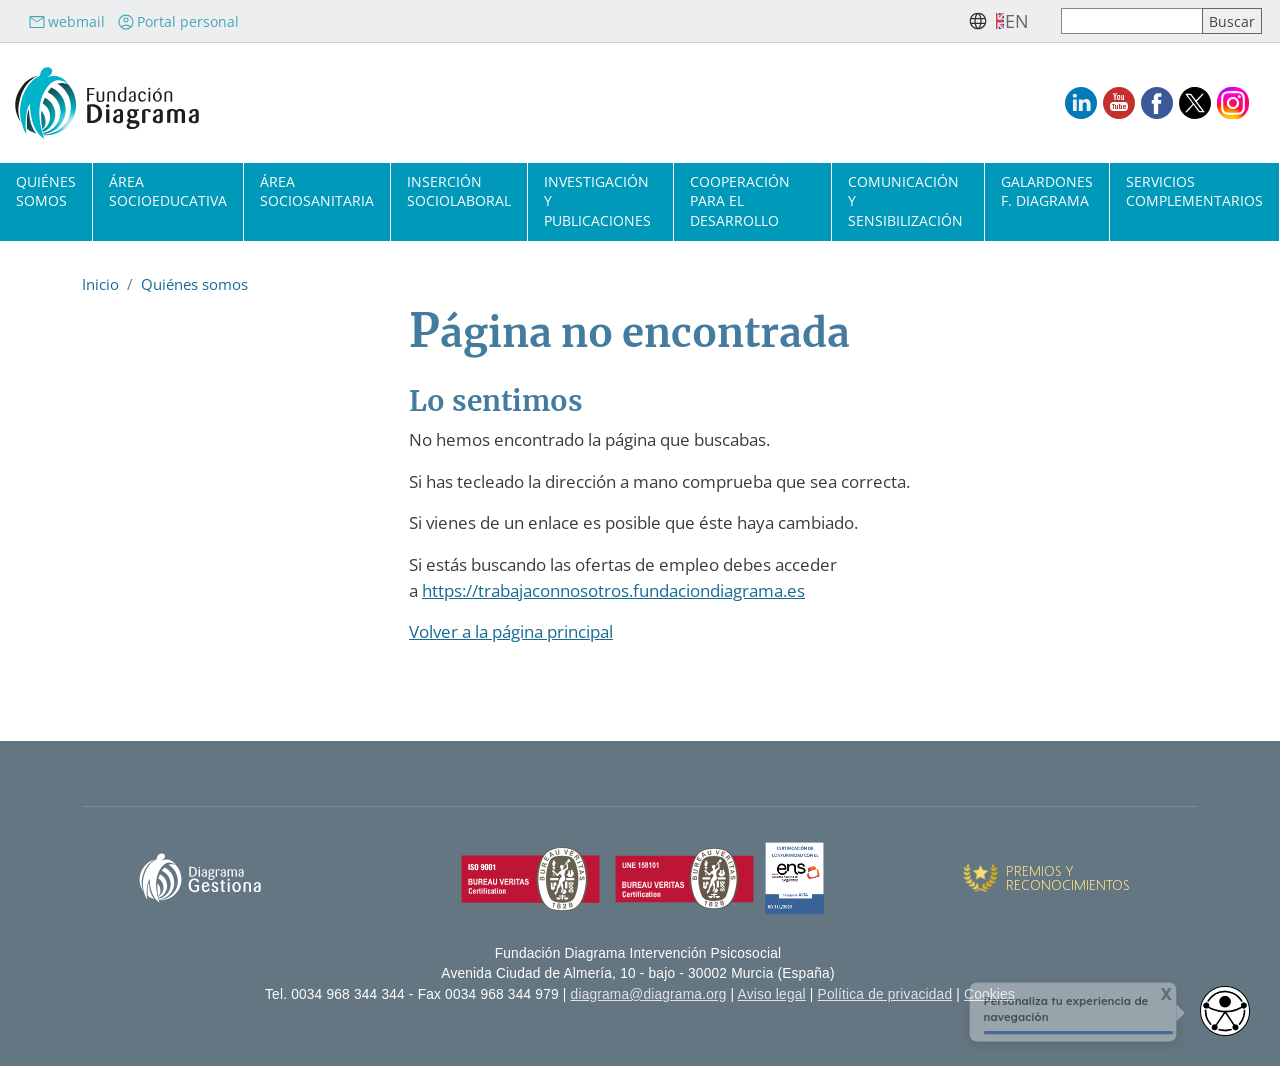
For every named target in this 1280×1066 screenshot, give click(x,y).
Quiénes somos (46, 191)
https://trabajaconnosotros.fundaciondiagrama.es (613, 590)
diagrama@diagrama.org (649, 994)
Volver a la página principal (511, 631)
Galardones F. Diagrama (1047, 191)
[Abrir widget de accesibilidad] (1225, 1011)
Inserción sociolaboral (459, 191)
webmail (66, 21)
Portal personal (178, 21)
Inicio (100, 284)
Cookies (989, 994)
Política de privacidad (885, 994)
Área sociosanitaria (317, 191)
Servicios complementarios (1194, 191)
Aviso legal (772, 994)
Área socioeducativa (168, 191)
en (1017, 21)
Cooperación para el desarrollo (740, 200)
